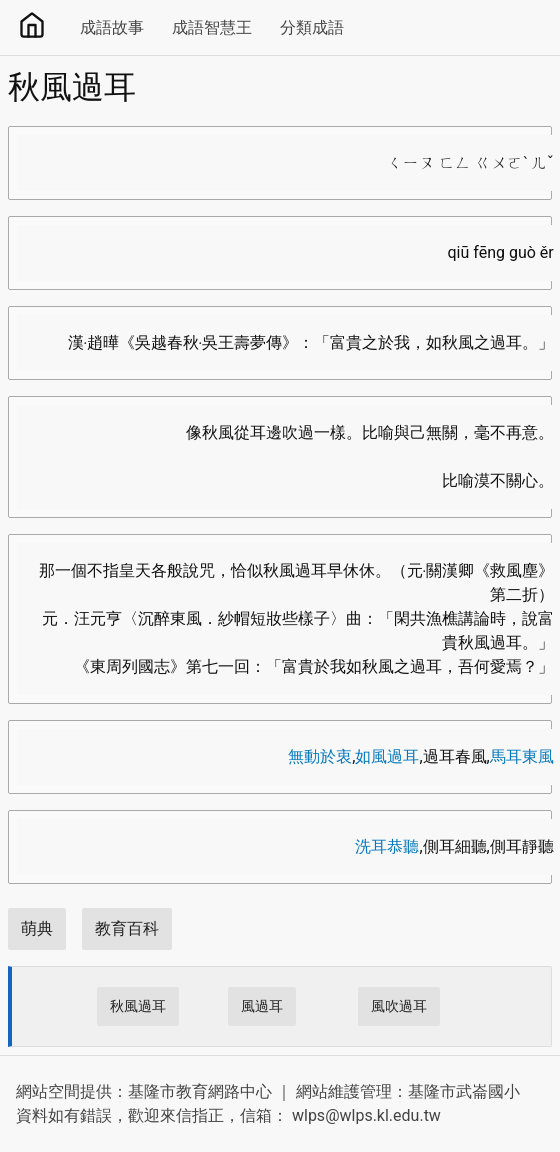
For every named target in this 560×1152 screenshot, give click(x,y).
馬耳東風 (522, 756)
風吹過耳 (399, 1006)
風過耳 (262, 1006)
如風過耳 (387, 756)
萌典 (37, 928)
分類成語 (312, 27)
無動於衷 (320, 756)
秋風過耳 (138, 1006)
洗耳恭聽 (387, 846)
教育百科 (127, 928)
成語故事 (112, 27)
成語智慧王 (212, 27)
